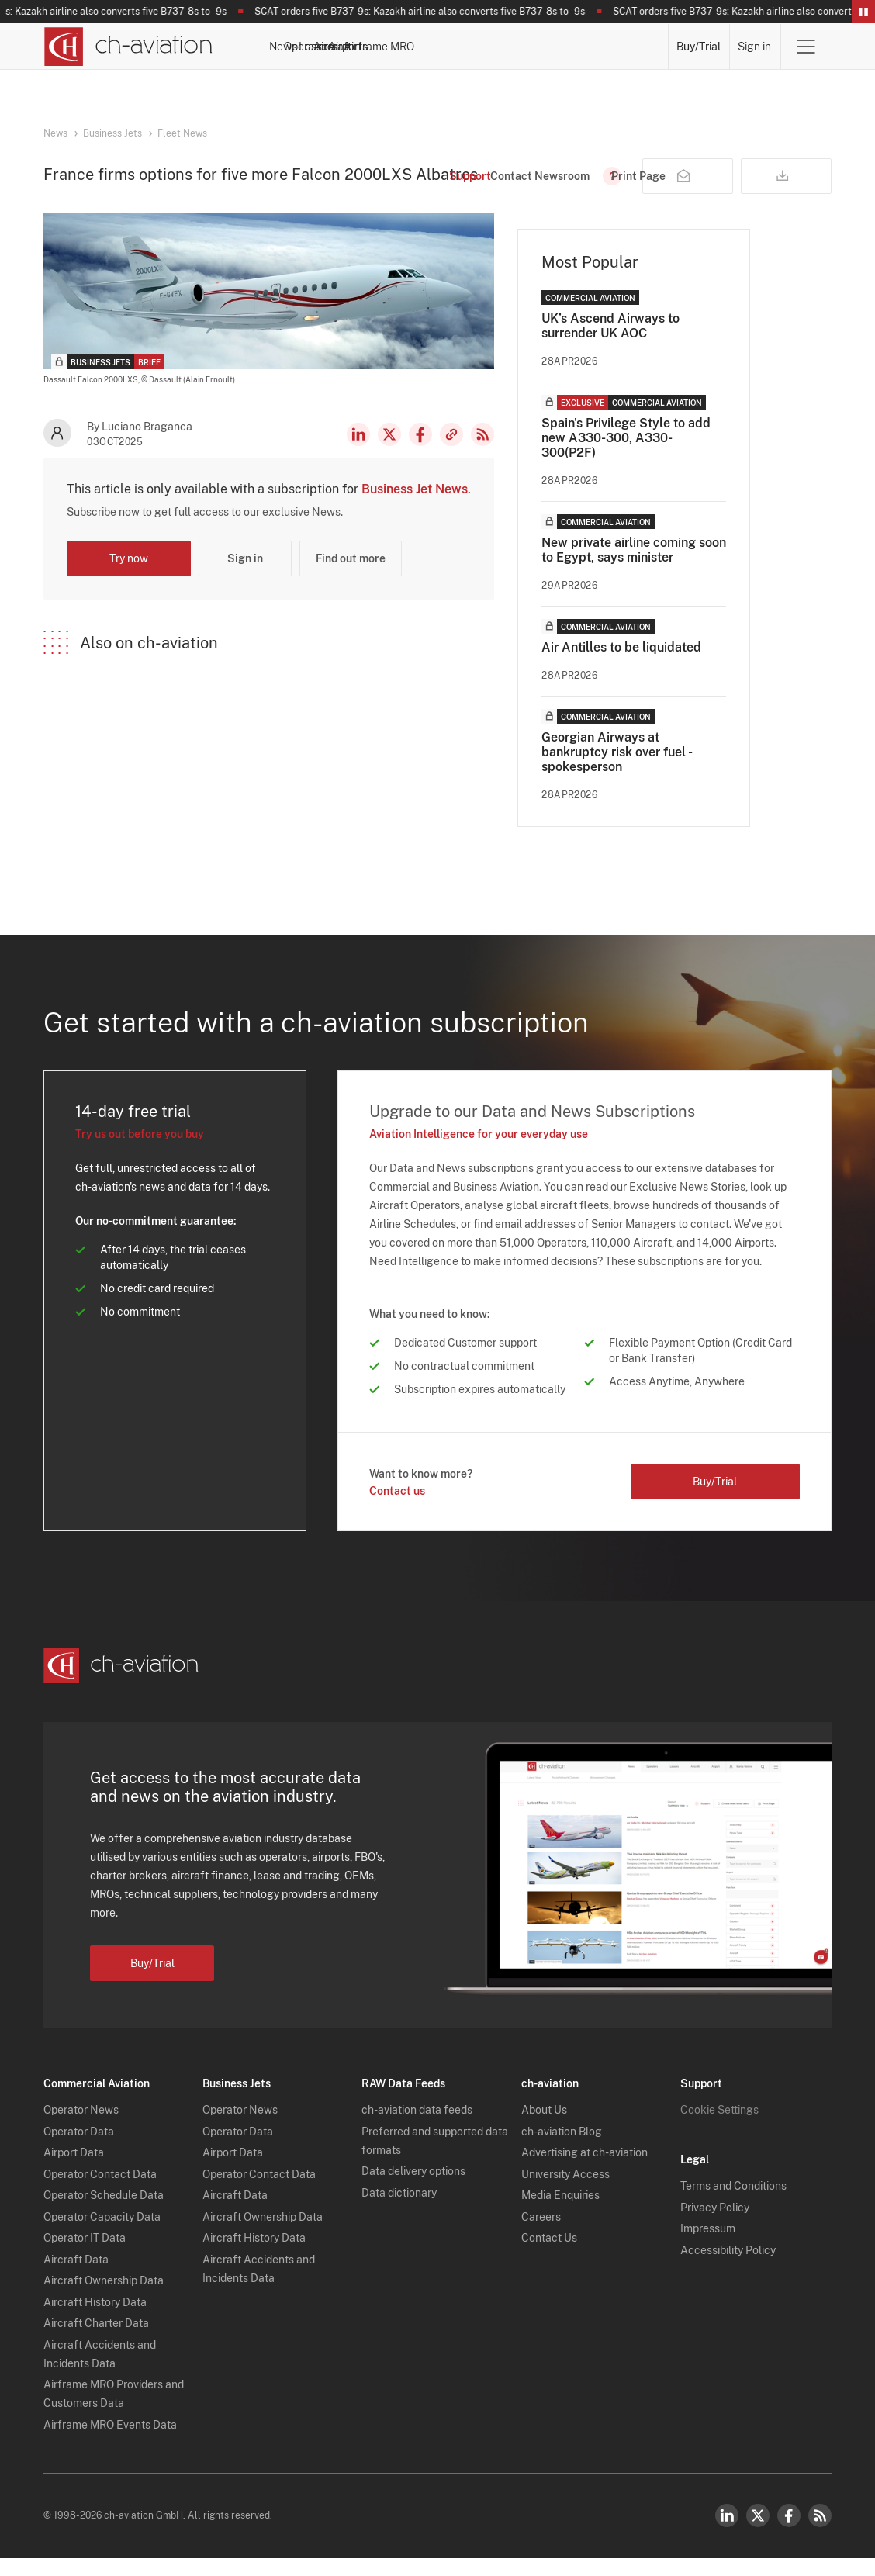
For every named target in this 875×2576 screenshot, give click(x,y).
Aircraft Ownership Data (103, 2298)
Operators (386, 46)
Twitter (758, 2533)
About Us (544, 2127)
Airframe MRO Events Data (110, 2442)
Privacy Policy (714, 2225)
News (331, 46)
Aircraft (500, 46)
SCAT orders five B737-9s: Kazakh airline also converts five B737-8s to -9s (426, 11)
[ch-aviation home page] (127, 46)
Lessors (446, 46)
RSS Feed (482, 452)
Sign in (755, 46)
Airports (555, 46)
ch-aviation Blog (561, 2149)
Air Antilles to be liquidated (621, 665)
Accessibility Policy (728, 2268)
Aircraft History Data (95, 2320)
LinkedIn (358, 452)
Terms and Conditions (733, 2203)
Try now (128, 576)
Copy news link (451, 452)
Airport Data (73, 2170)
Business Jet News (414, 507)
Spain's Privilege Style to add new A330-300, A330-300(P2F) (626, 456)
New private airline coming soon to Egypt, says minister (633, 568)
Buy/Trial (699, 46)
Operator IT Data (84, 2255)
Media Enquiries (560, 2213)
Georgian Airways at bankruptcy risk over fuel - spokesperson (616, 770)
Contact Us (549, 2255)
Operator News (81, 2127)
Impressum (707, 2246)
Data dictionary (399, 2210)
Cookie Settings (719, 2127)
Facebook (420, 452)
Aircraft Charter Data (96, 2341)
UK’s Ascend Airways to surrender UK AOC (610, 343)
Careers (541, 2234)
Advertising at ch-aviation (584, 2170)
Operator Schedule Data (103, 2213)
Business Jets (112, 133)
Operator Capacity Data (102, 2234)
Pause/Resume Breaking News (863, 11)
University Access (565, 2192)
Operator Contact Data (100, 2192)
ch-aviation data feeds (416, 2127)
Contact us (397, 1508)
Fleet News (182, 133)
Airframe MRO (625, 46)
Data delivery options (413, 2189)
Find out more (351, 576)
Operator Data (78, 2149)
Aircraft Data (76, 2277)
